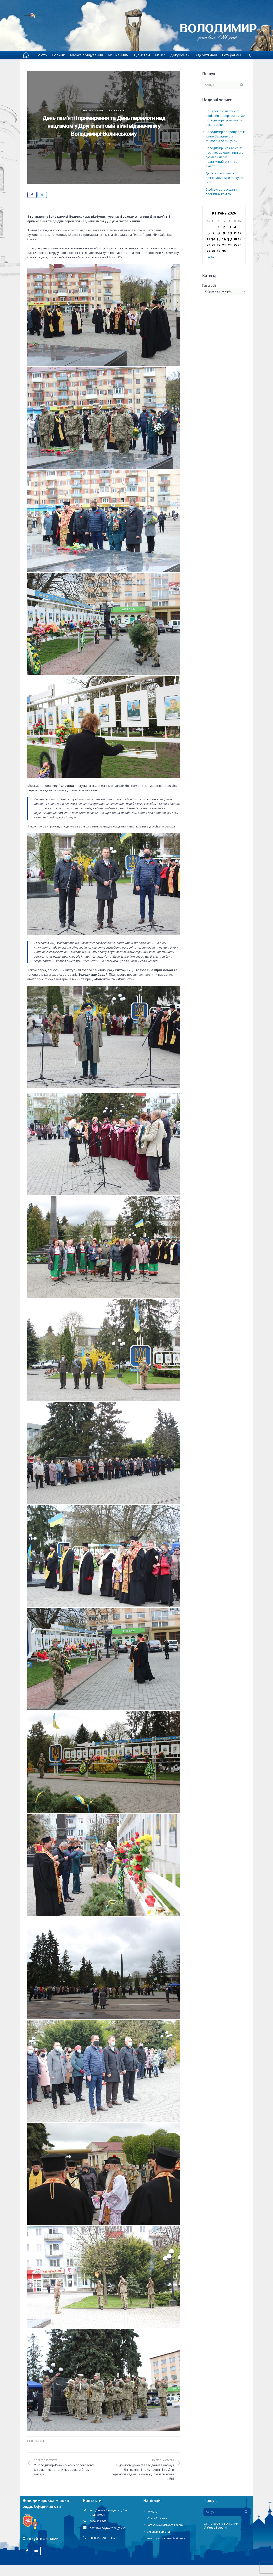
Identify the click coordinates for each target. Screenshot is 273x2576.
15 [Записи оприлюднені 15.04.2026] (218, 250)
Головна (65, 66)
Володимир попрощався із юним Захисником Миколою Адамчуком (225, 147)
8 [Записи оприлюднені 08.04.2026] (219, 244)
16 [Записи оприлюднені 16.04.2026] (224, 250)
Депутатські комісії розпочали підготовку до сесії (224, 188)
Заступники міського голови (165, 2536)
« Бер (212, 268)
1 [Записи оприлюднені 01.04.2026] (219, 238)
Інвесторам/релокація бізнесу (166, 2549)
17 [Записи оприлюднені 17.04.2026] (229, 250)
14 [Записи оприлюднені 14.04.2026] (213, 250)
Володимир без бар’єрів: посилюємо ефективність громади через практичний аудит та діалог (224, 168)
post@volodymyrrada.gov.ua (107, 2539)
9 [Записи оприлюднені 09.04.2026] (224, 244)
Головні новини (84, 66)
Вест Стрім (231, 2534)
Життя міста (117, 121)
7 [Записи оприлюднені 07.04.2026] (213, 244)
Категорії (209, 296)
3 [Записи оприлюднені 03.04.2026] (230, 238)
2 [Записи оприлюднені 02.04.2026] (224, 238)
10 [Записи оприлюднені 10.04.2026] (230, 244)
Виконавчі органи (158, 2542)
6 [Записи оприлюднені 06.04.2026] (208, 244)
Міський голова (157, 2529)
